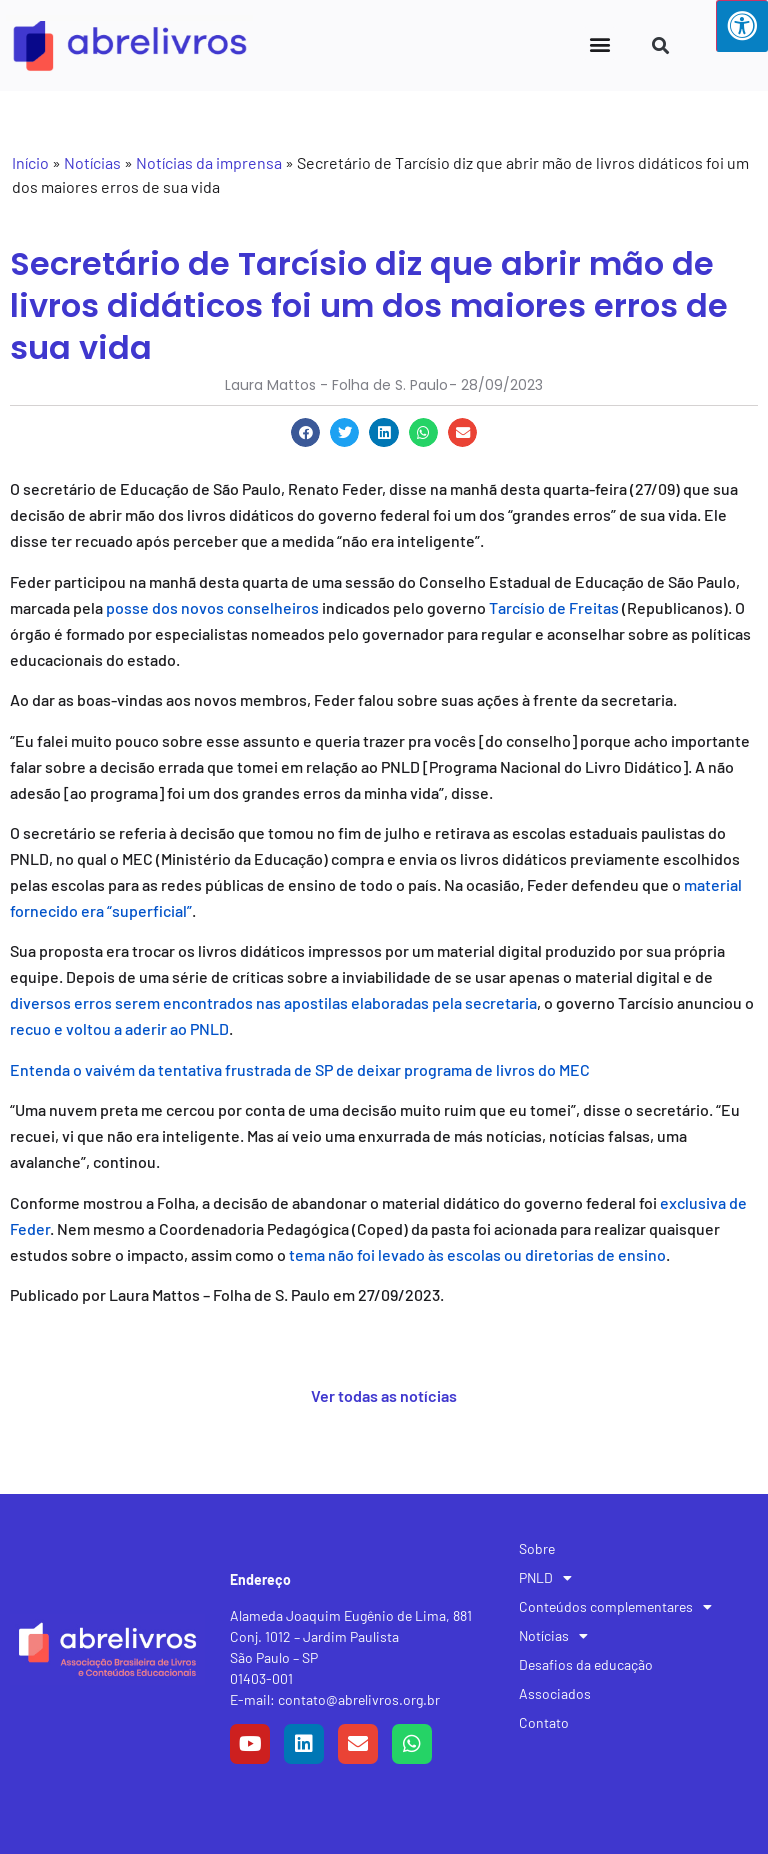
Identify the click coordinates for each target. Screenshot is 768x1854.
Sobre (537, 1548)
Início (30, 162)
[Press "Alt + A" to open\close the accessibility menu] (742, 26)
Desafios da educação (586, 1664)
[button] (599, 43)
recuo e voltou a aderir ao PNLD (119, 1028)
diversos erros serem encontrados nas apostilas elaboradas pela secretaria (273, 1002)
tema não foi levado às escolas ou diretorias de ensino (477, 1254)
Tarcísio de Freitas (552, 607)
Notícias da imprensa (209, 162)
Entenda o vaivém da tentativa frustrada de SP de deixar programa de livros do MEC (300, 1069)
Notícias (92, 162)
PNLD (545, 1578)
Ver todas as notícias (384, 1395)
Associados (555, 1693)
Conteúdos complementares (615, 1607)
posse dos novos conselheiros (212, 607)
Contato (544, 1722)
